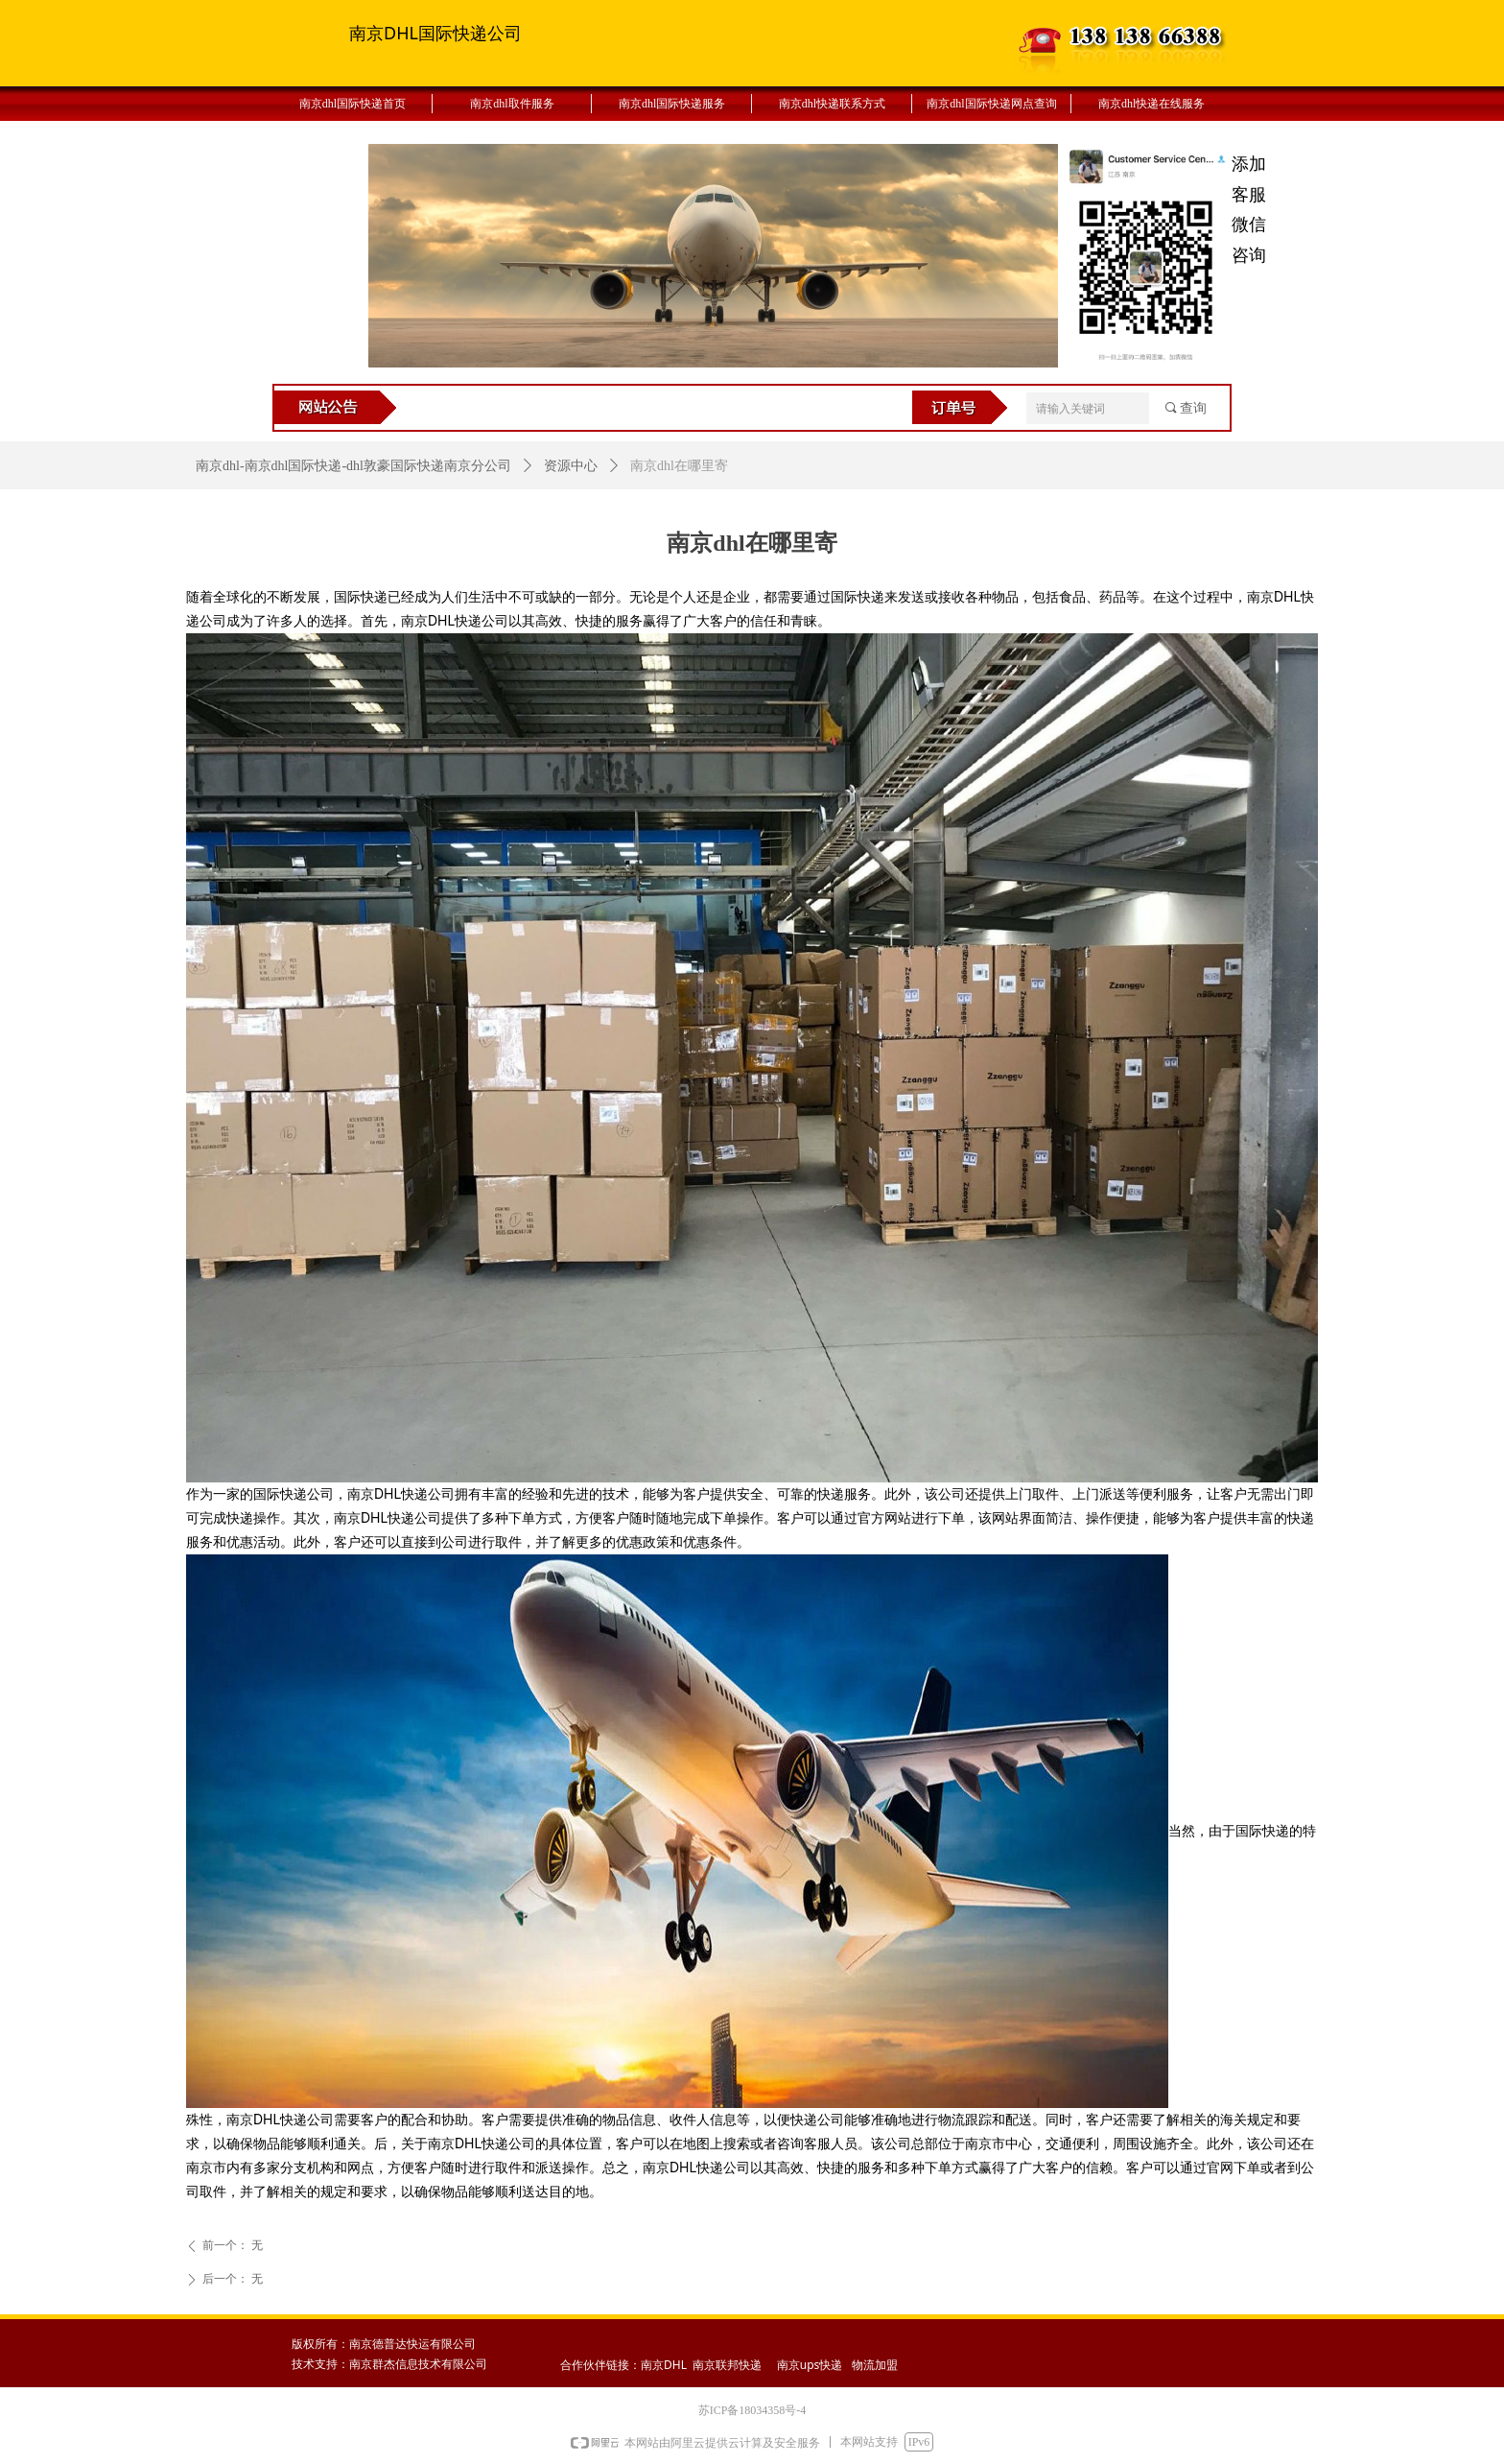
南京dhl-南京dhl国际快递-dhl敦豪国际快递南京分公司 (353, 466)
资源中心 (571, 466)
